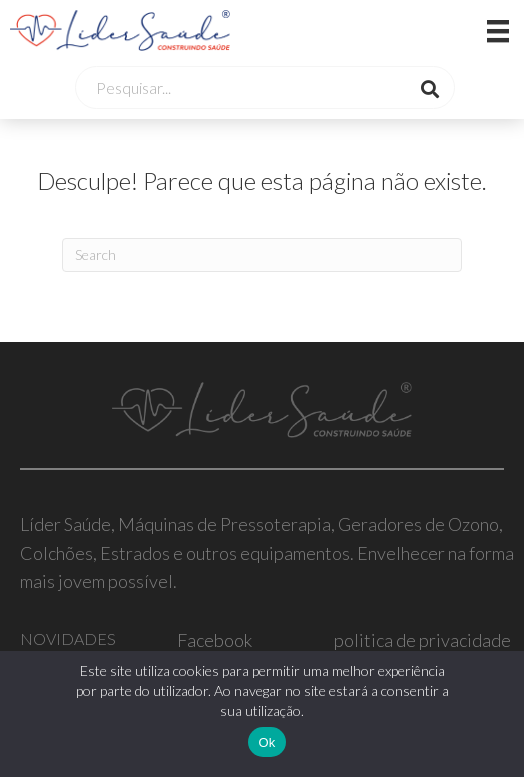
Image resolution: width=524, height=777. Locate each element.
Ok (266, 742)
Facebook (214, 640)
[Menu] (473, 30)
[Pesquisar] (262, 255)
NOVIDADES (68, 638)
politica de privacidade (422, 640)
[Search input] (243, 87)
